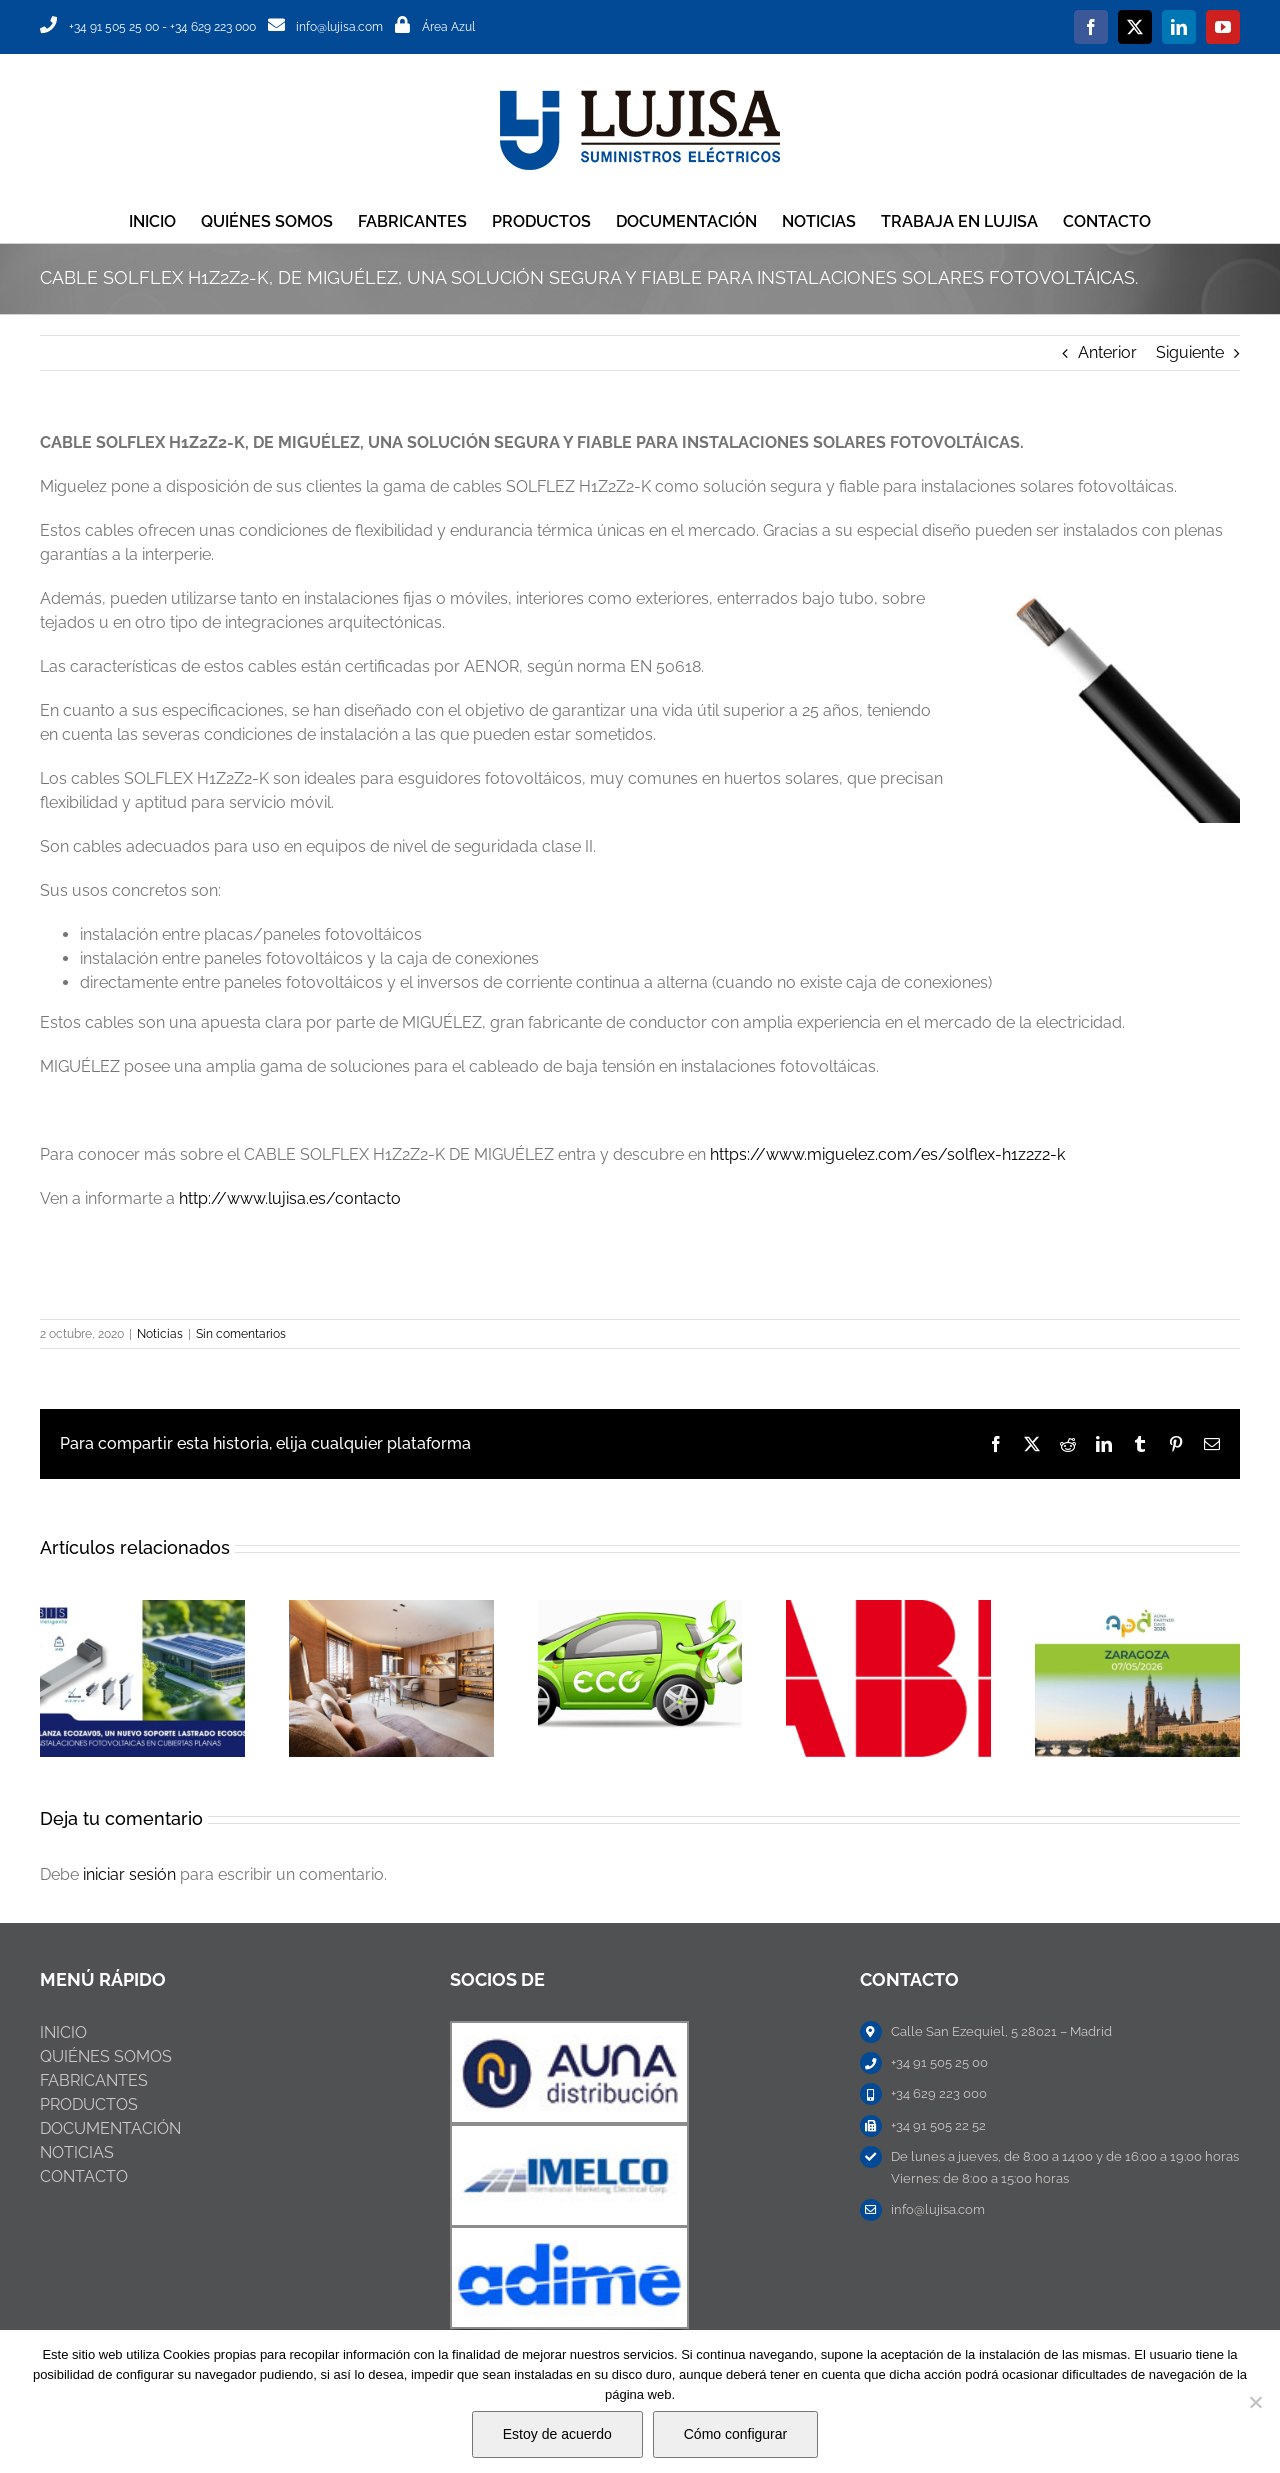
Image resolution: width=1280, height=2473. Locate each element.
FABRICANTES (94, 2080)
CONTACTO (84, 2176)
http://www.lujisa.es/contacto (290, 1198)
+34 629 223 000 (213, 27)
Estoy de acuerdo (557, 2434)
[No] (1255, 2402)
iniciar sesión (131, 1874)
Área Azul (448, 27)
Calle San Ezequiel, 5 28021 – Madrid (1001, 2031)
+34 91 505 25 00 (114, 27)
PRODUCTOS (89, 2104)
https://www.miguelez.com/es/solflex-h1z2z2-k (887, 1154)
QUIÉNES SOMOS (106, 2056)
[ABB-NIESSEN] (569, 2030)
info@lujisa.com (339, 27)
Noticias (160, 1334)
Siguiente (1190, 352)
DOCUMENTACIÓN (110, 2128)
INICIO (63, 2032)
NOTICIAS (77, 2152)
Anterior (1107, 352)
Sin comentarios (241, 1334)
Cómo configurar (736, 2434)
